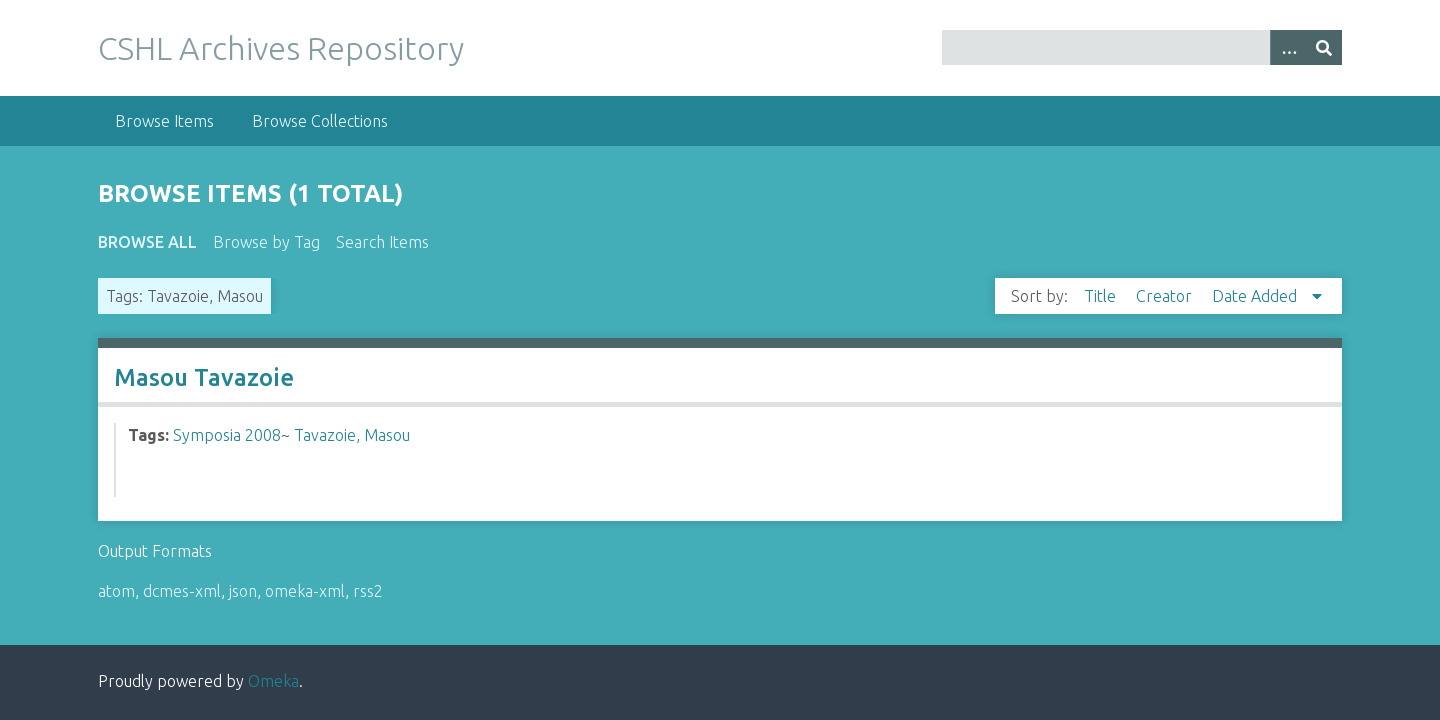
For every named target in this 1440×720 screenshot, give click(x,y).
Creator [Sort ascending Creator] (1166, 296)
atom (116, 591)
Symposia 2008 (227, 435)
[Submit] (1324, 47)
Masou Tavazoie (204, 377)
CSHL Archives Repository (281, 48)
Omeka (273, 681)
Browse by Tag (266, 242)
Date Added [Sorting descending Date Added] (1256, 296)
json (243, 591)
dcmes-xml (182, 591)
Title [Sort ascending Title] (1102, 296)
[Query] (1142, 47)
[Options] (1288, 47)
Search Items (382, 242)
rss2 (368, 591)
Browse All (147, 242)
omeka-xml (305, 591)
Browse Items (164, 121)
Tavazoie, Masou (352, 435)
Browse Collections (320, 121)
